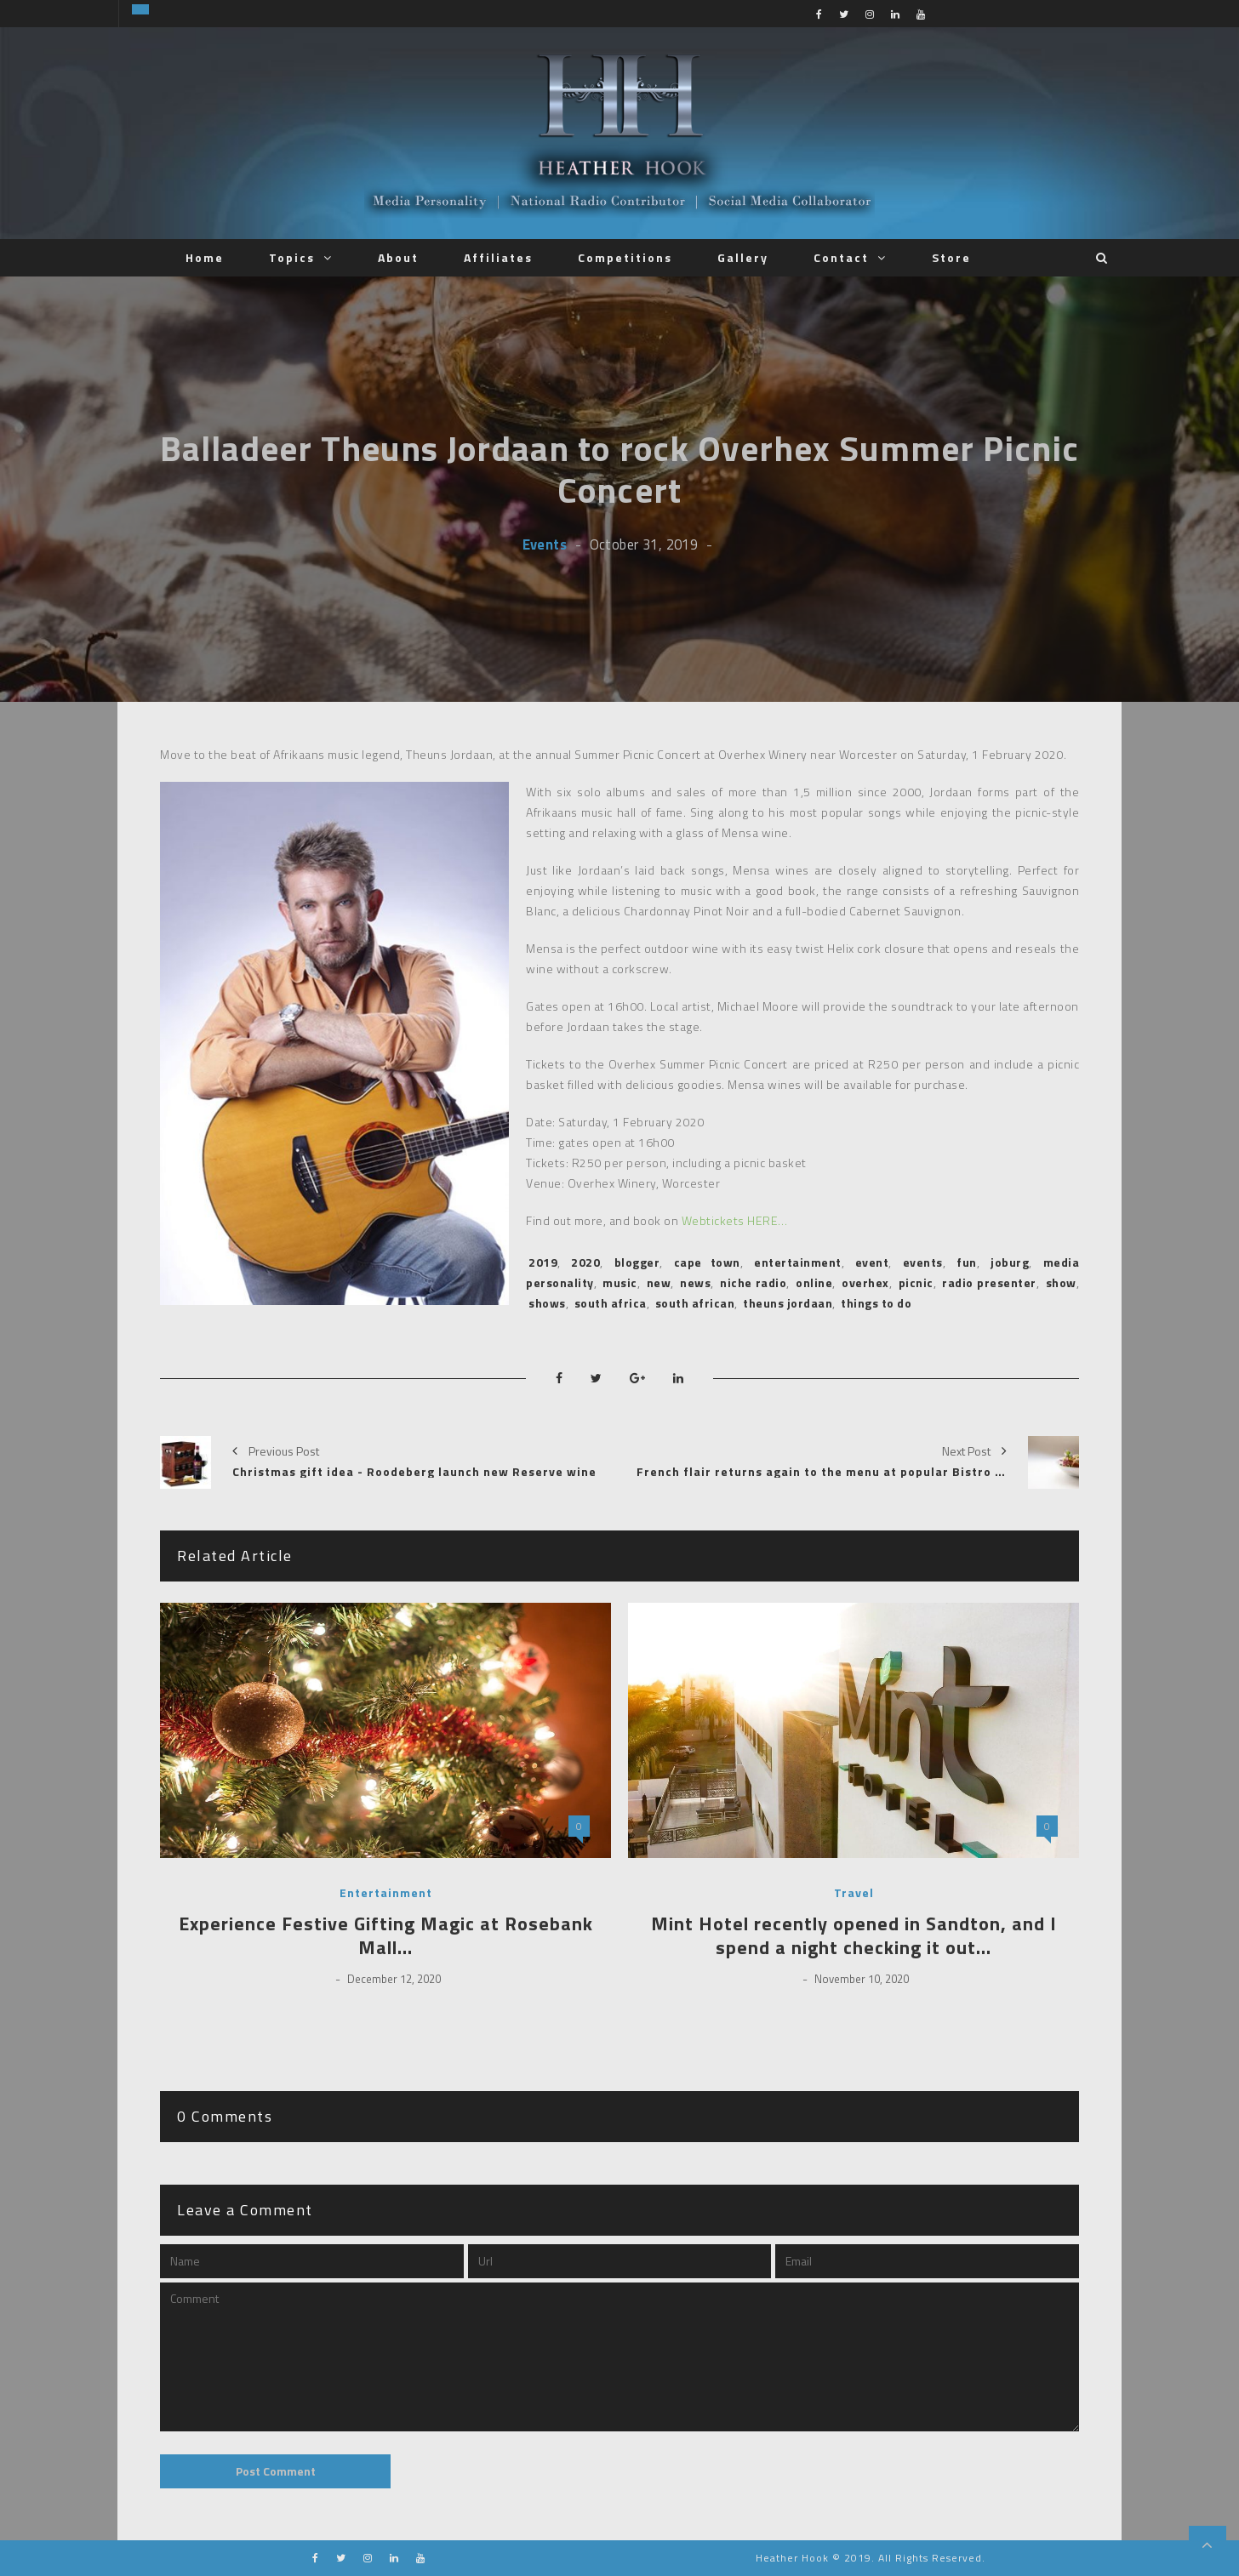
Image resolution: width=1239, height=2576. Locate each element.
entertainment (798, 1262)
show (1061, 1282)
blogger (637, 1262)
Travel (854, 1893)
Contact (841, 257)
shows (547, 1303)
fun (966, 1262)
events (923, 1262)
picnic (916, 1282)
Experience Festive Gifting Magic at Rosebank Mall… (386, 1936)
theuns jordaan (787, 1303)
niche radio (753, 1282)
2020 (585, 1262)
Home (205, 257)
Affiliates (498, 257)
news (695, 1282)
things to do (876, 1303)
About (398, 257)
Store (951, 257)
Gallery (742, 257)
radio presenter (989, 1282)
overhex (865, 1282)
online (814, 1282)
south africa (610, 1303)
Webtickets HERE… (735, 1220)
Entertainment (386, 1893)
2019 (542, 1262)
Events (544, 544)
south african (695, 1303)
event (872, 1262)
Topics (292, 257)
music (619, 1282)
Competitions (625, 257)
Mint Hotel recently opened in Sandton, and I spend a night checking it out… (854, 1936)
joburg (1010, 1262)
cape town (707, 1262)
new (659, 1282)
